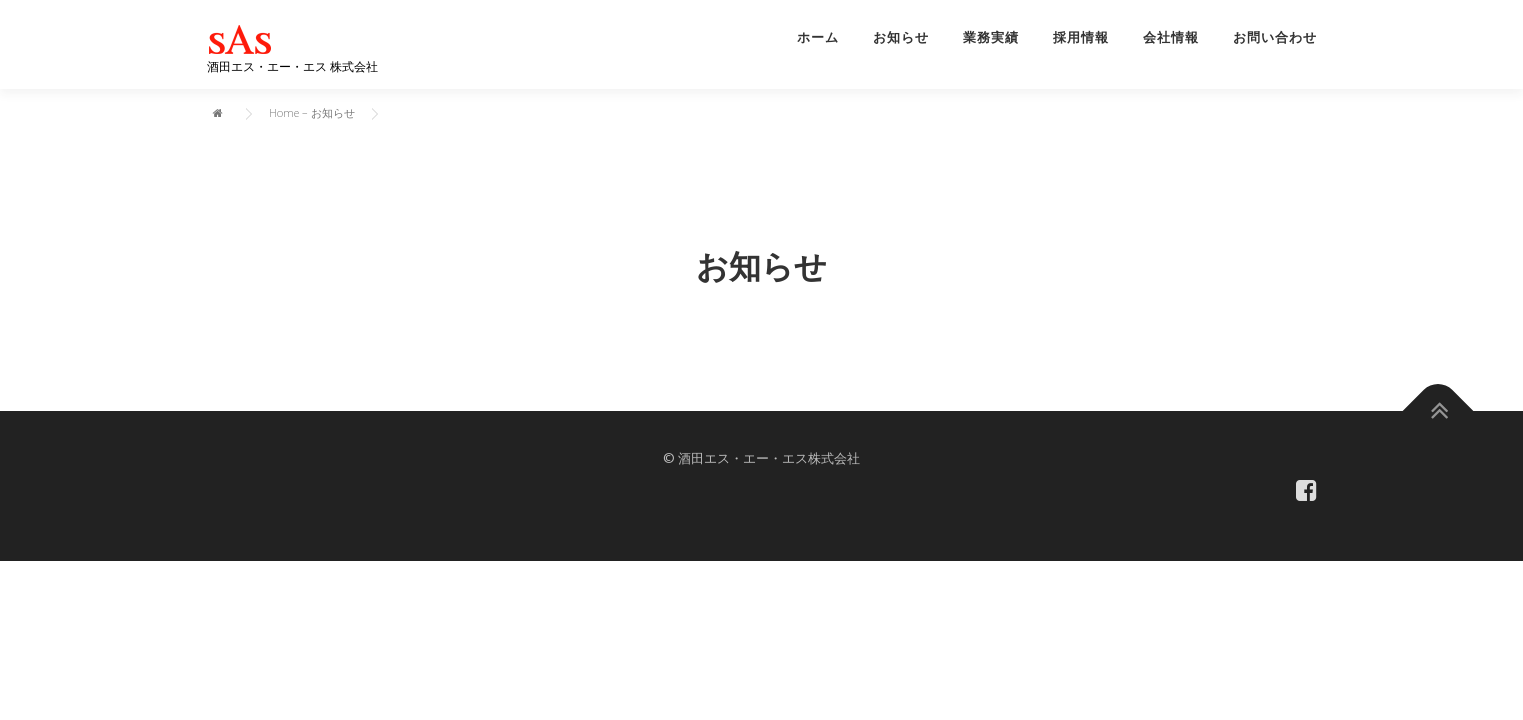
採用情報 (1081, 37)
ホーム (818, 37)
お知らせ (901, 37)
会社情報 (1171, 37)
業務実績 (991, 37)
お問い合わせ (1275, 37)
